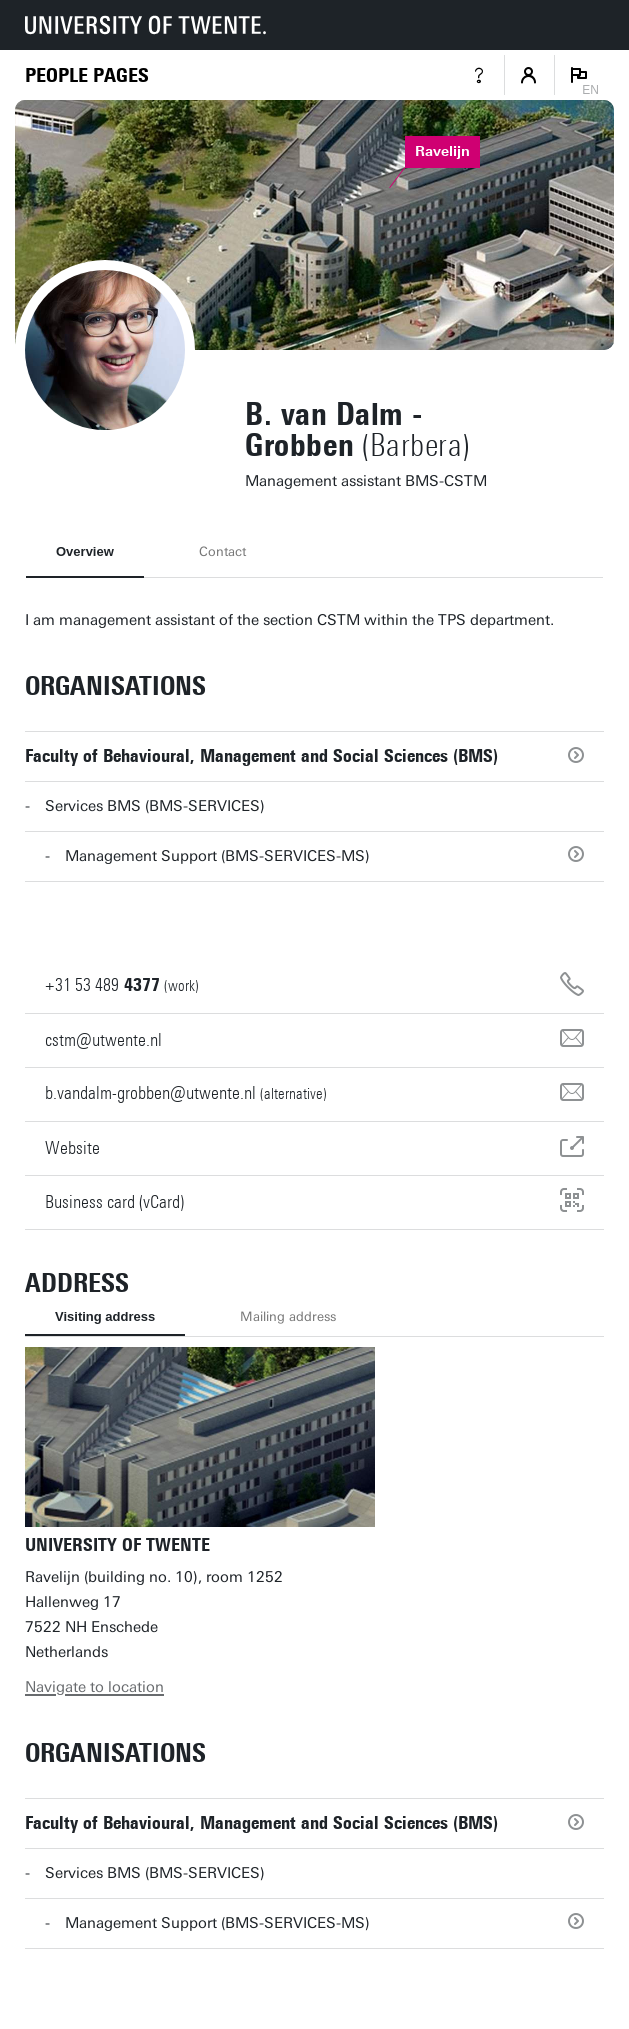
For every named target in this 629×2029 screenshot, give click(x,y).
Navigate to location (94, 1687)
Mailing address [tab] (288, 1316)
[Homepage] (87, 75)
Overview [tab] (85, 551)
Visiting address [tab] (105, 1316)
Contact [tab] (222, 551)
